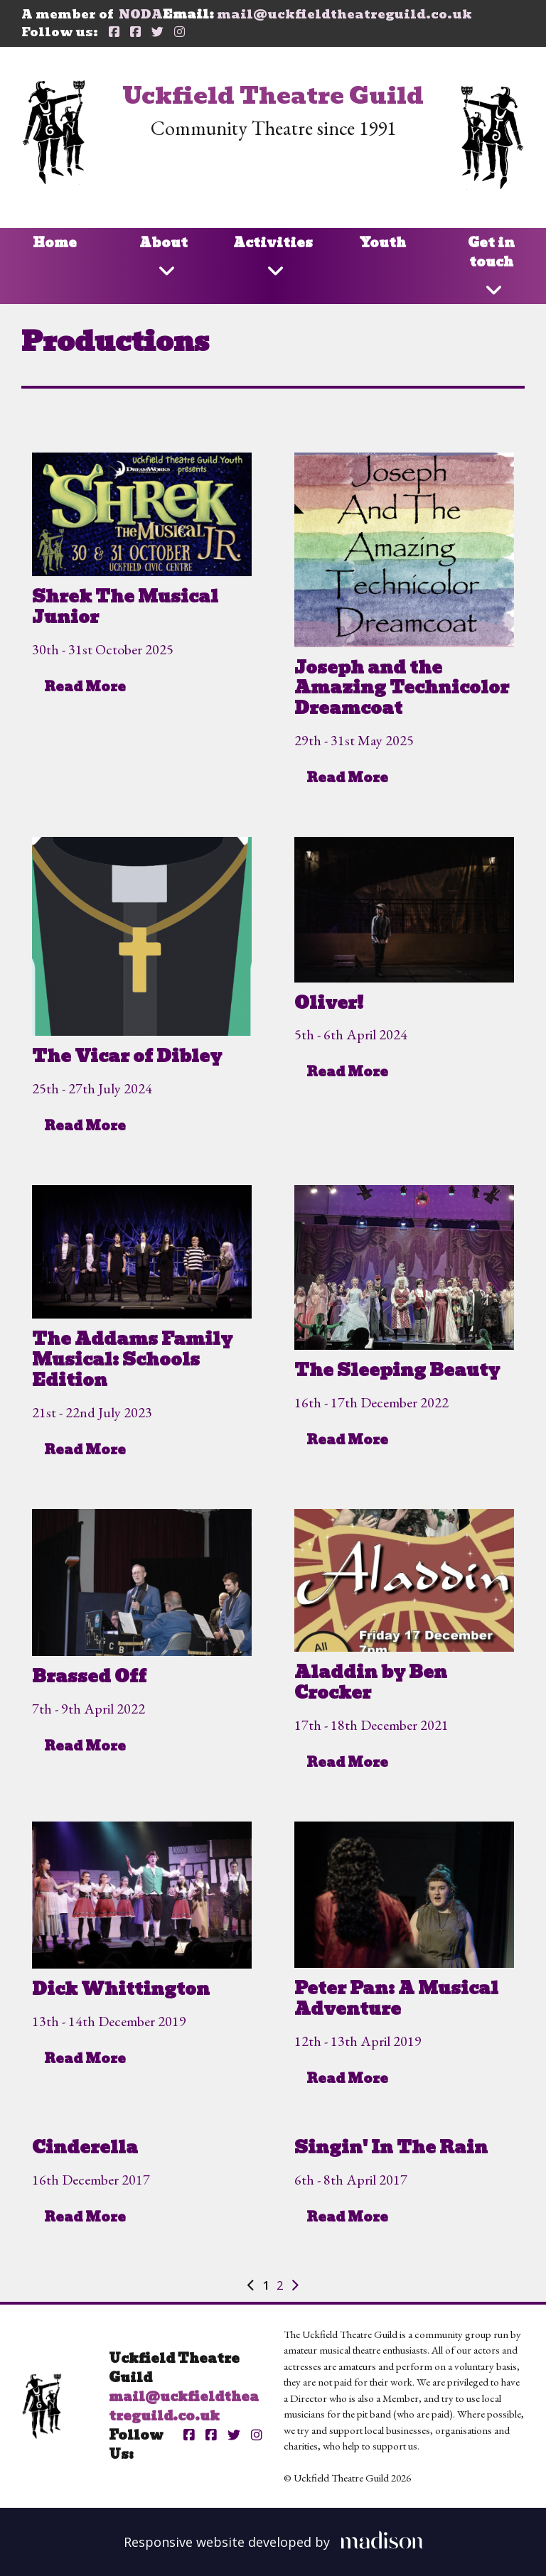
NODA (141, 14)
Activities (273, 242)
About (163, 242)
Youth (382, 242)
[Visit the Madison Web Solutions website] (273, 2540)
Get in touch (491, 252)
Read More (85, 686)
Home (55, 242)
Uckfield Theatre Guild (273, 95)
